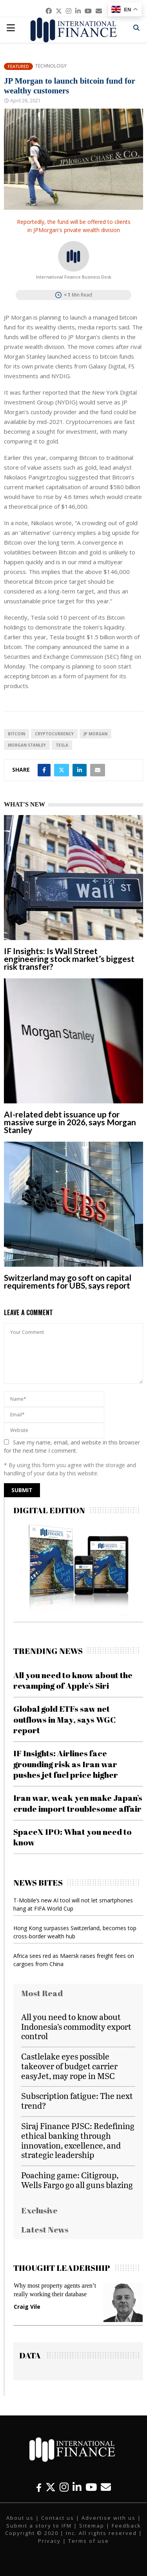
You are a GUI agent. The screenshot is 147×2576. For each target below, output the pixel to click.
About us (20, 2517)
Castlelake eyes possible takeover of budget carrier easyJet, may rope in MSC (69, 2065)
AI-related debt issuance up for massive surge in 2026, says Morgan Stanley (70, 1122)
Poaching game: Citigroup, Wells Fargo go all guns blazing (77, 2179)
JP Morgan (95, 734)
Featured (18, 66)
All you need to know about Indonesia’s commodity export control (76, 2026)
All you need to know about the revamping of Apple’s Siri (72, 1680)
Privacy (49, 2540)
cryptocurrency (54, 734)
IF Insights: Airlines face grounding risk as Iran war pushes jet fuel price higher (65, 1764)
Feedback (126, 2525)
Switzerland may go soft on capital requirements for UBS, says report (67, 1281)
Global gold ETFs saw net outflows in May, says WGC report (64, 1719)
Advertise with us (109, 2517)
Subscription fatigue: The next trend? (77, 2100)
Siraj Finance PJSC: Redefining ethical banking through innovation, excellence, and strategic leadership (77, 2140)
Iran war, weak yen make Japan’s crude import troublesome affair (77, 1803)
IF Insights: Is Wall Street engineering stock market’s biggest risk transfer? (69, 958)
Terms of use (88, 2540)
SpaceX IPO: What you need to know (72, 1837)
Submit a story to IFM (39, 2525)
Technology (51, 66)
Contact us (57, 2517)
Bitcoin (16, 734)
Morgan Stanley (27, 745)
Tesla (62, 745)
